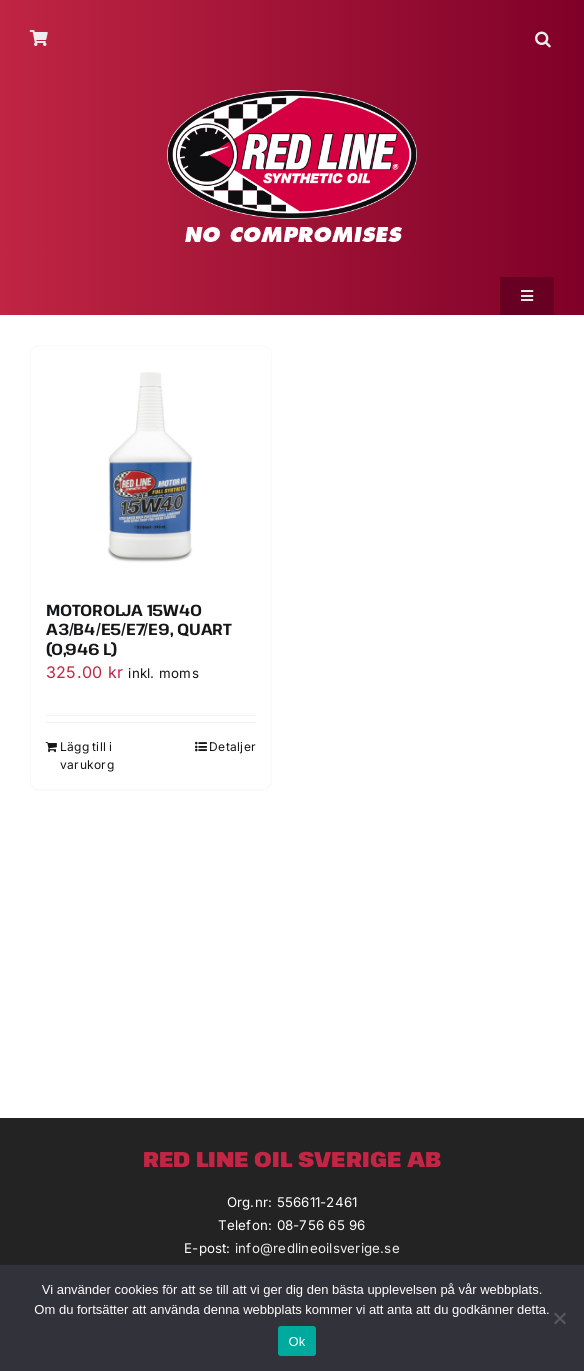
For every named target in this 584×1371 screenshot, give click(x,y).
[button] (544, 38)
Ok (296, 1341)
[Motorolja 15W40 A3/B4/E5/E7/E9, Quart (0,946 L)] (151, 466)
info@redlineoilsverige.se (317, 1248)
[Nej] (559, 1318)
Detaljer (232, 746)
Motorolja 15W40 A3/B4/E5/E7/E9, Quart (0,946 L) (139, 629)
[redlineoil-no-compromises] (292, 97)
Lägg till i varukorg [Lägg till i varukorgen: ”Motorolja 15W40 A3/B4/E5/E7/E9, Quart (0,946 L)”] (87, 755)
